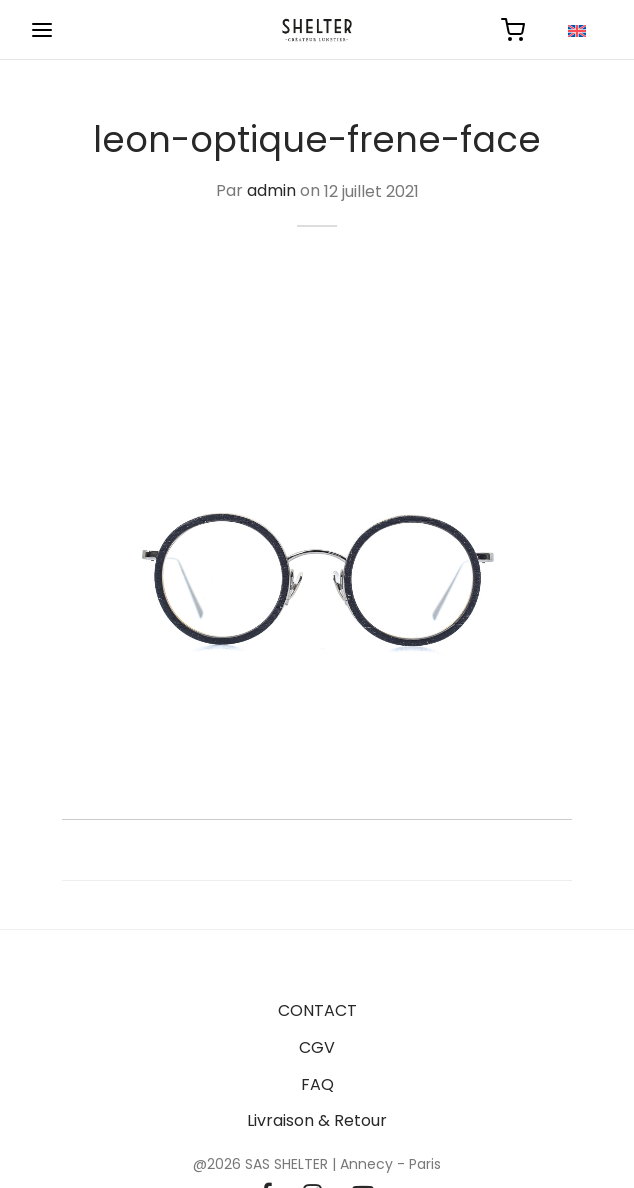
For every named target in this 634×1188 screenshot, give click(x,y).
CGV (317, 1047)
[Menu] (42, 30)
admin (271, 191)
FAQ (317, 1084)
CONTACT (317, 1010)
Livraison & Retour (317, 1120)
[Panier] (513, 30)
